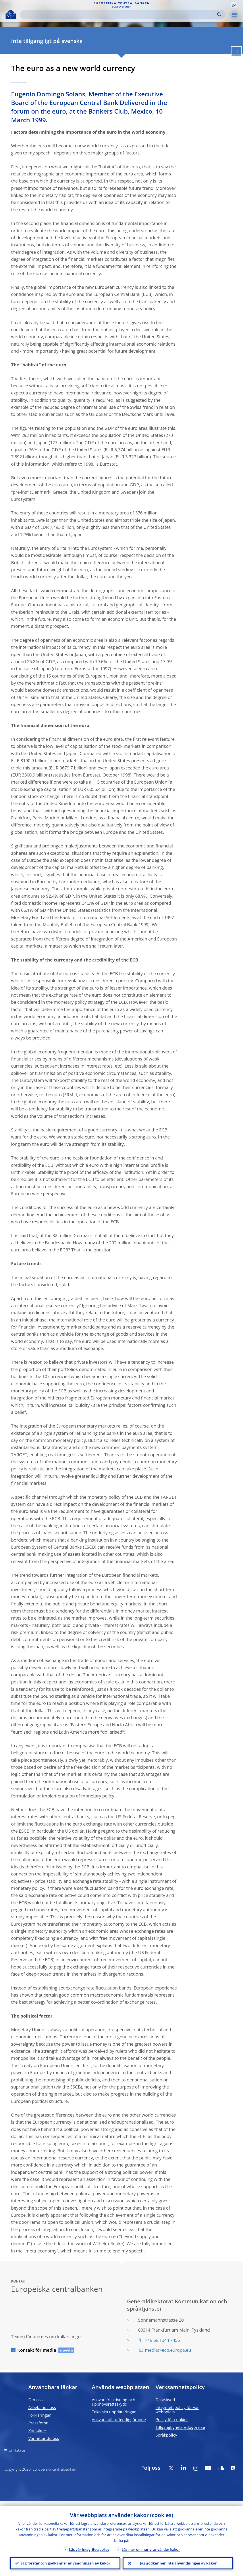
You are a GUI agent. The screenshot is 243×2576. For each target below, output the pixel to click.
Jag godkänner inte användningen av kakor (178, 2560)
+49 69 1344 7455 (162, 2340)
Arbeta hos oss (42, 2407)
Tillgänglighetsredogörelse (180, 2427)
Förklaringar (39, 2415)
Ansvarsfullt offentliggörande (119, 2419)
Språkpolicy (166, 2435)
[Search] (119, 14)
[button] (234, 5)
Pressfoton (38, 2423)
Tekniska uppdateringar (114, 2411)
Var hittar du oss (43, 2438)
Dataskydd (165, 2399)
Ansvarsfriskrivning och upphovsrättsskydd (113, 2402)
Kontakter (37, 2430)
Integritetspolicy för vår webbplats (177, 2409)
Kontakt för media (36, 2350)
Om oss (35, 2399)
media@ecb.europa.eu (168, 2350)
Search (219, 14)
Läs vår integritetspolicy (89, 2544)
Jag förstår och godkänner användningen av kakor (65, 2560)
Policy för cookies (172, 2419)
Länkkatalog (17, 2450)
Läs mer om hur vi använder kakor (151, 2544)
